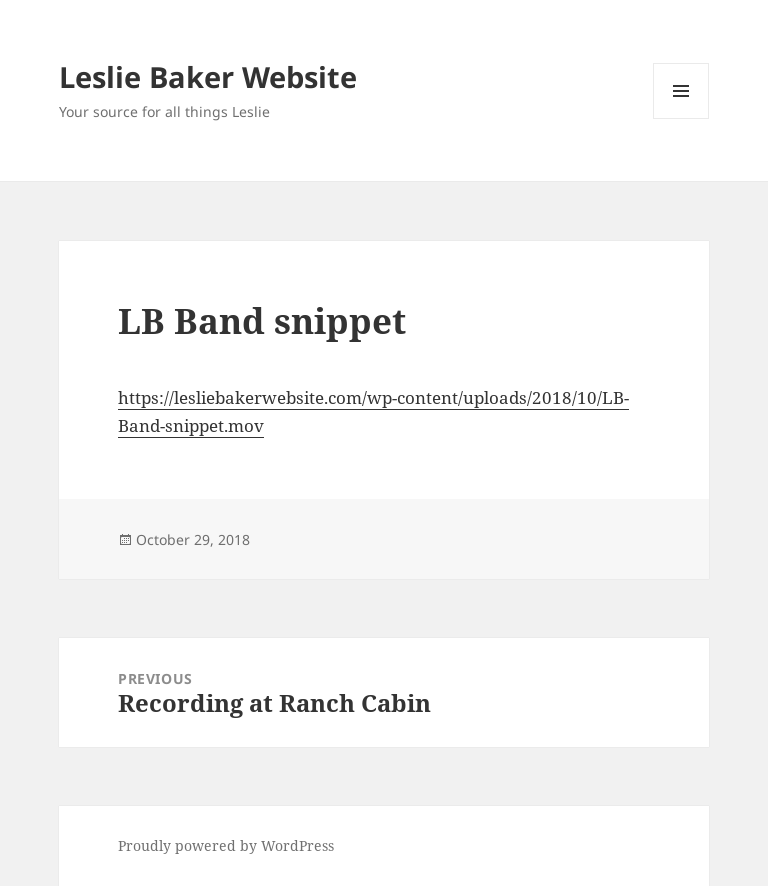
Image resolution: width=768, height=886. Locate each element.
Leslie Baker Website (208, 76)
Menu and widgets (681, 118)
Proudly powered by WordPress (226, 845)
